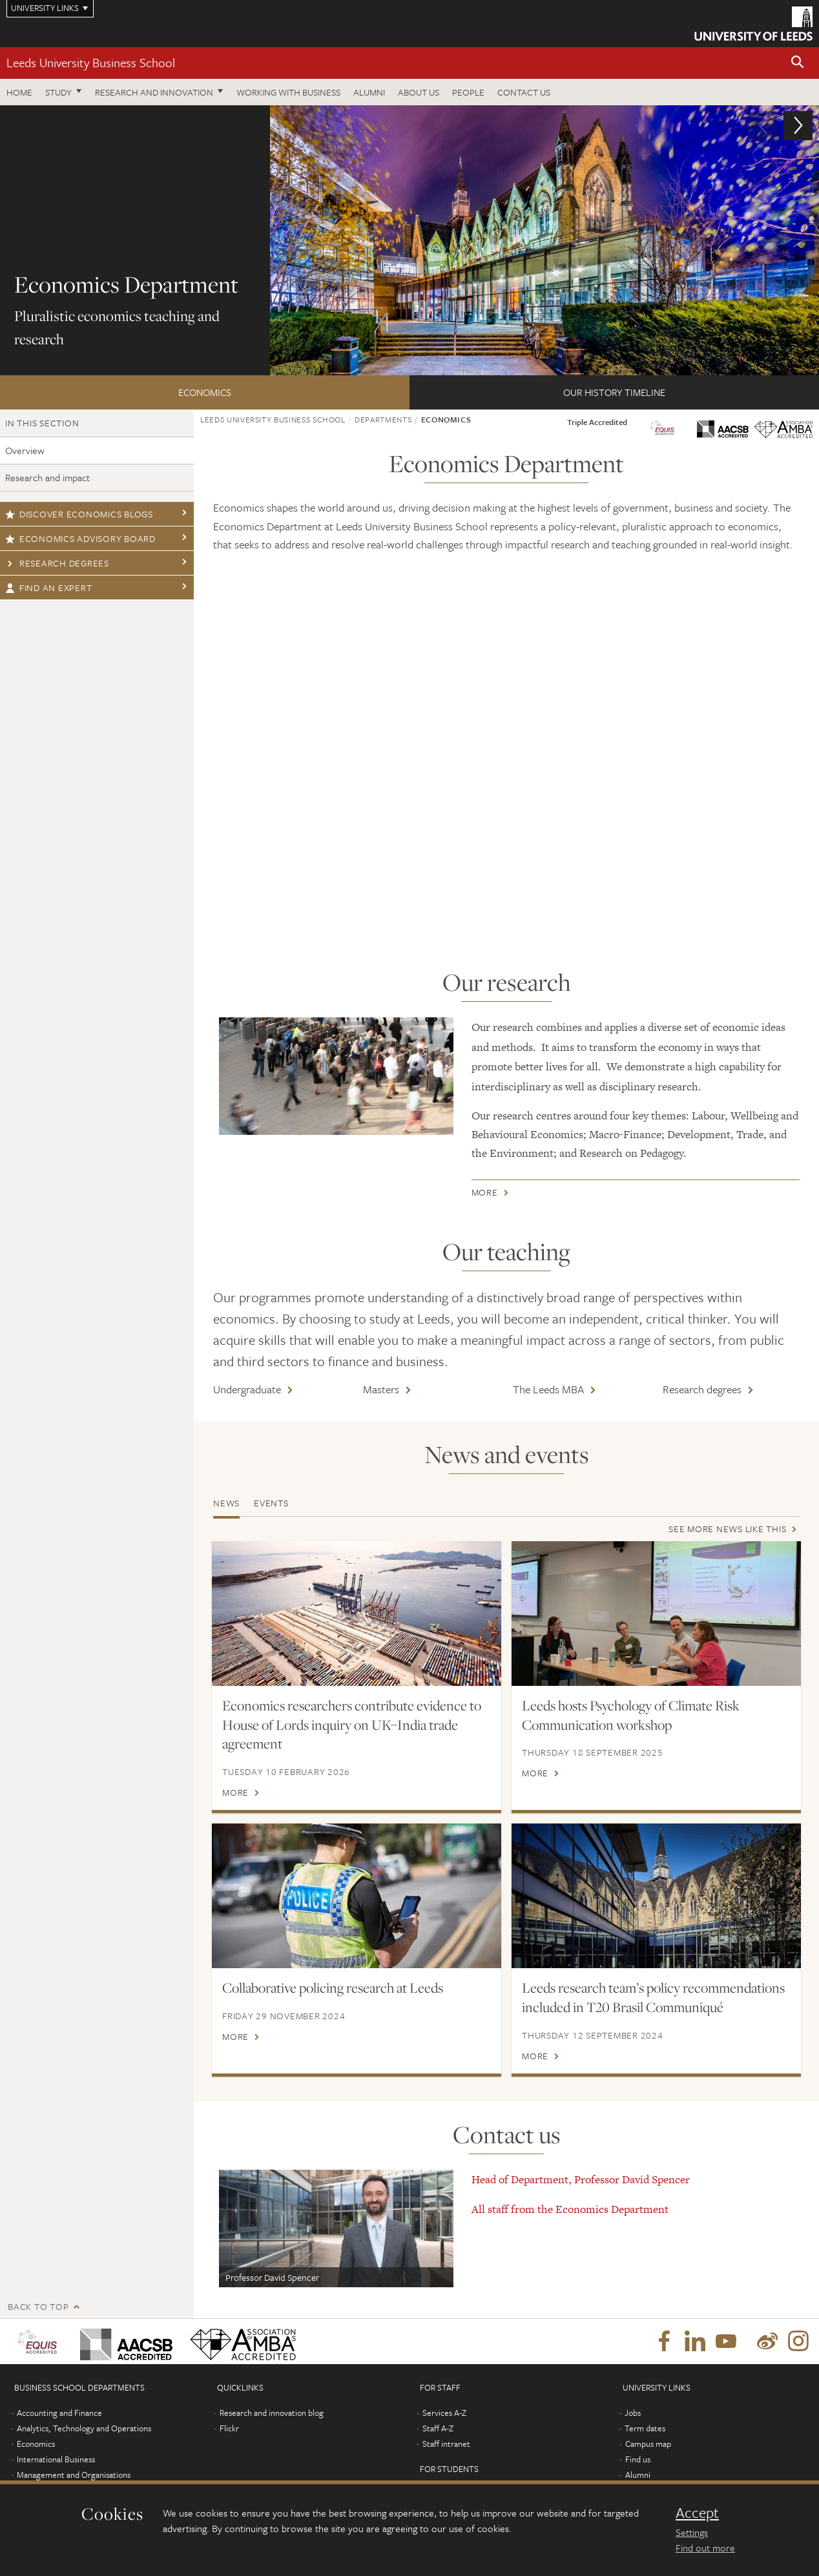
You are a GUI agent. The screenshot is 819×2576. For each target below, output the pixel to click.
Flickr (229, 2447)
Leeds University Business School (90, 62)
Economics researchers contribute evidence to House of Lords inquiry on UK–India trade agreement (351, 1725)
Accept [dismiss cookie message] (697, 2512)
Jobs (633, 2431)
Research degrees (57, 563)
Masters (381, 1389)
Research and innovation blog (272, 2431)
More (485, 1194)
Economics (204, 392)
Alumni (369, 92)
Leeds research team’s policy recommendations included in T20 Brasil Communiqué (653, 1997)
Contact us (523, 92)
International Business (56, 2478)
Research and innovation (154, 92)
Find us (637, 2478)
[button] (798, 63)
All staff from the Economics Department (570, 2228)
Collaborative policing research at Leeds (332, 1987)
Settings (692, 2532)
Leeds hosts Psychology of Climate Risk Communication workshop (631, 1715)
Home (19, 92)
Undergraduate (247, 1389)
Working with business (288, 92)
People (468, 92)
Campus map (648, 2463)
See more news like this (727, 1528)
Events (271, 1503)
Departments (383, 419)
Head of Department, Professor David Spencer (581, 2199)
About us (418, 92)
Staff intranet (446, 2463)
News (226, 1503)
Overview (25, 450)
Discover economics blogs (79, 514)
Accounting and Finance (59, 2431)
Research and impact (47, 477)
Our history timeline (614, 392)
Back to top (38, 2325)
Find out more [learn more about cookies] (705, 2547)
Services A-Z (444, 2431)
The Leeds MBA (548, 1389)
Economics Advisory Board (80, 538)
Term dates (645, 2447)
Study (58, 92)
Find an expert (48, 587)
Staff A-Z (437, 2447)
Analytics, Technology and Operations (84, 2447)
